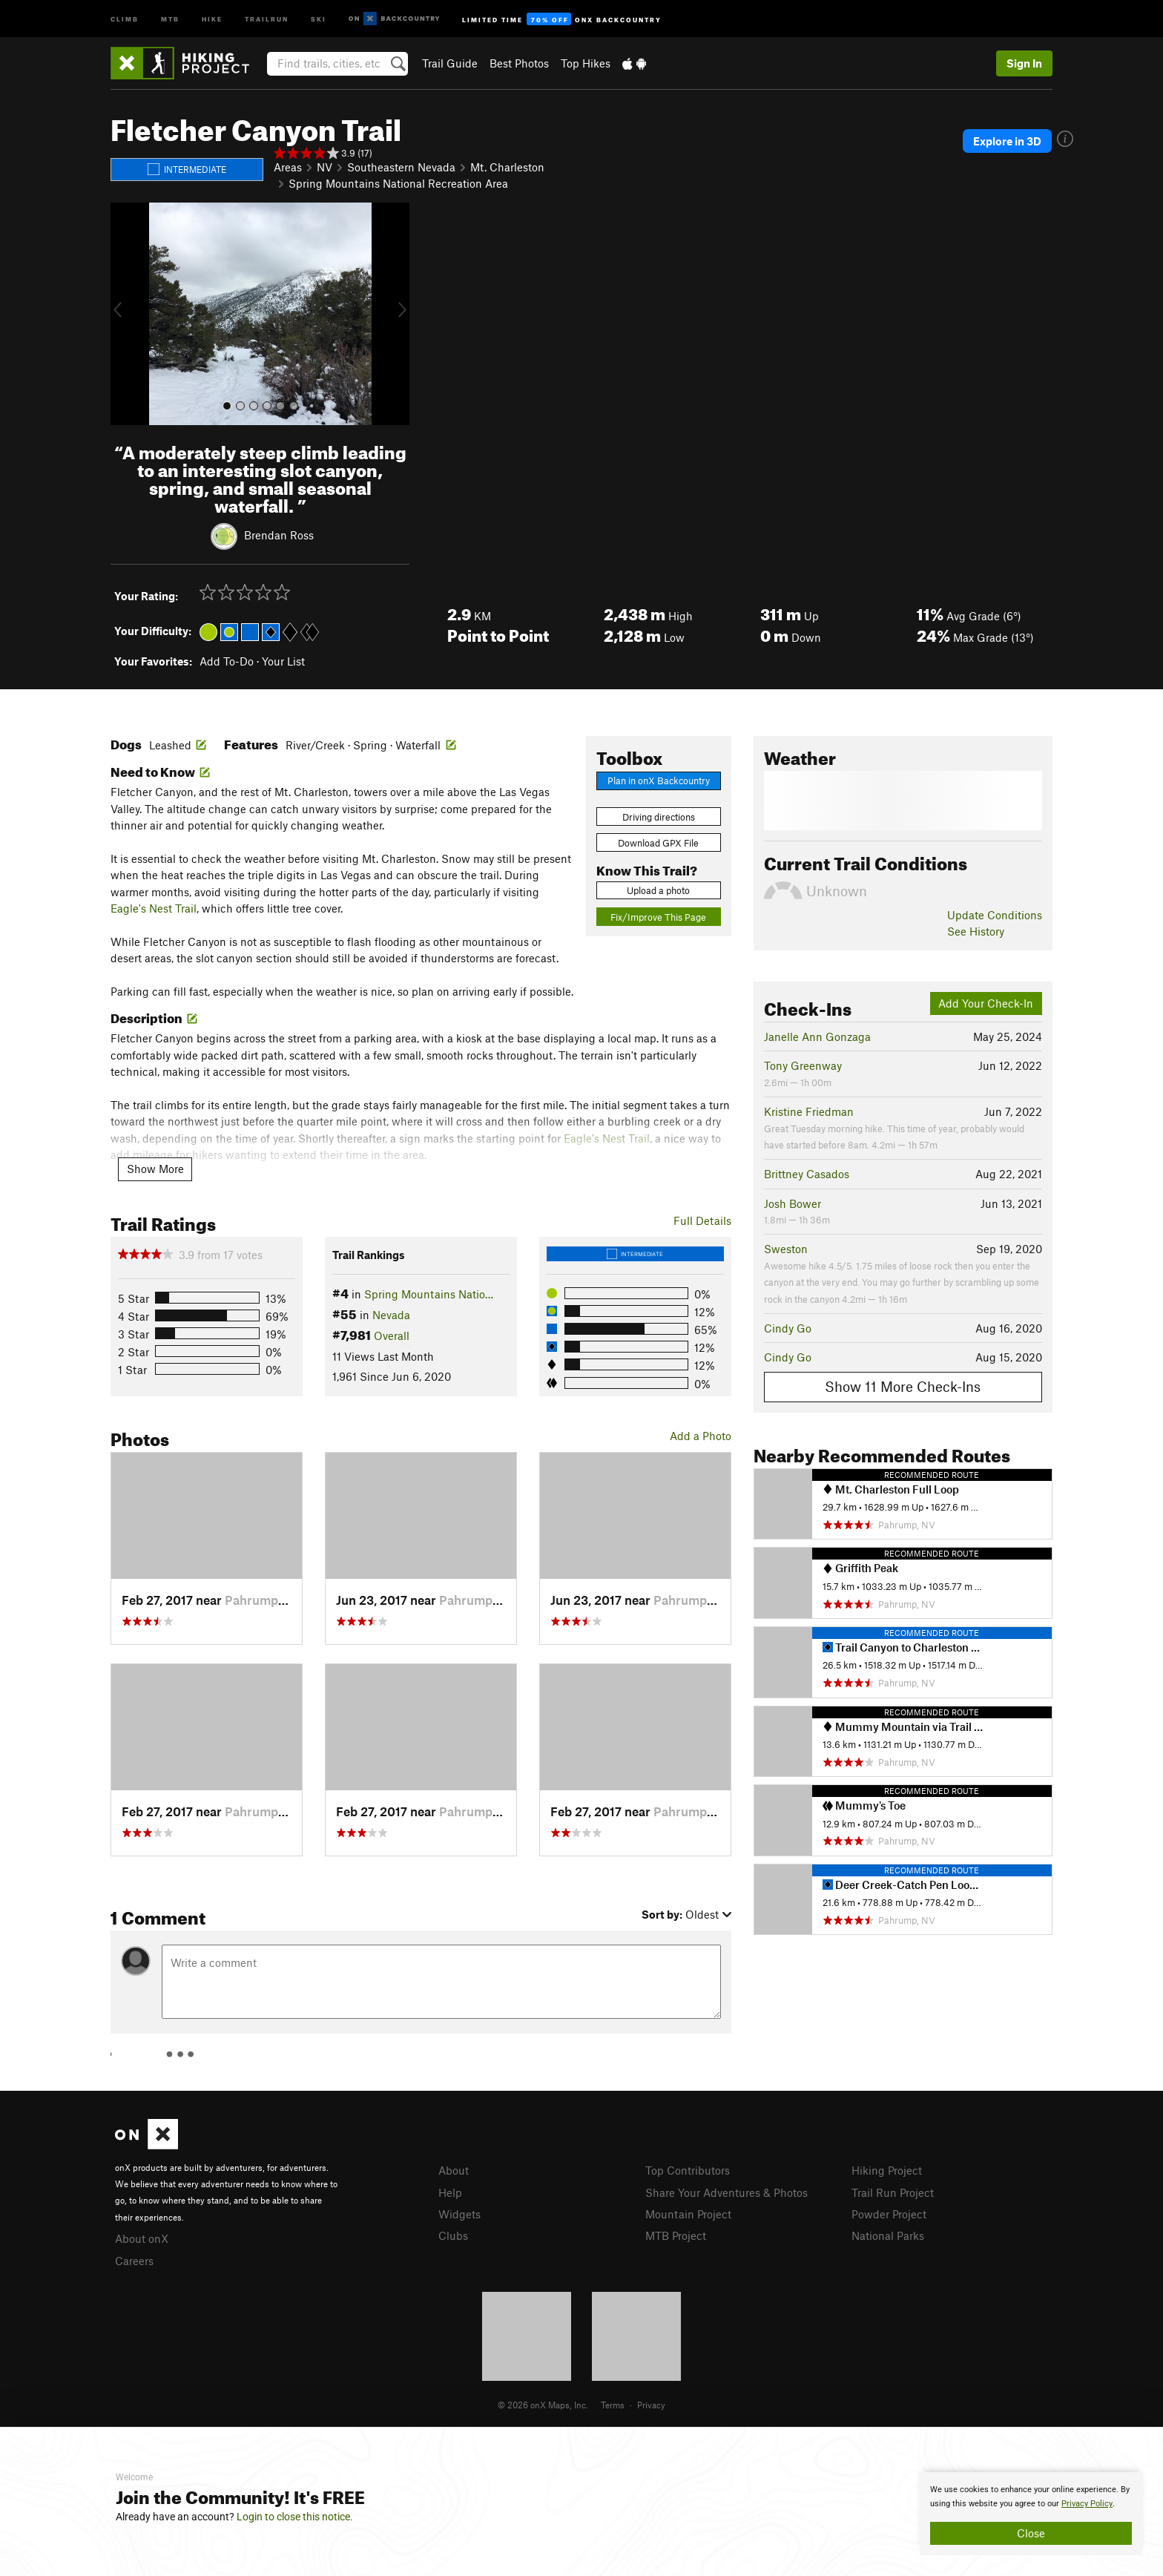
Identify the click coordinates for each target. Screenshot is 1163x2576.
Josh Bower (792, 1203)
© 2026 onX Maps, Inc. (543, 2404)
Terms (613, 2404)
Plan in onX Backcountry (658, 780)
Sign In (1024, 63)
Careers (134, 2260)
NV (324, 167)
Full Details (702, 1220)
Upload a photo (658, 890)
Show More (155, 1168)
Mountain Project (688, 2214)
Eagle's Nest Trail (154, 908)
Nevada (391, 1314)
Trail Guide (450, 63)
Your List (283, 661)
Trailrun (267, 18)
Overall (391, 1335)
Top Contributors (687, 2170)
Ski (318, 18)
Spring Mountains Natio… (428, 1294)
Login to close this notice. (295, 2517)
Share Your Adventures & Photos (726, 2192)
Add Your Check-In (985, 1003)
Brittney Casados (806, 1173)
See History (975, 931)
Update (994, 914)
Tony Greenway (803, 1065)
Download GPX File (658, 843)
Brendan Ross (279, 534)
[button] (125, 314)
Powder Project (888, 2214)
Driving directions (658, 817)
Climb (125, 18)
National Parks (887, 2235)
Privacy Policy (1087, 2503)
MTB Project (675, 2235)
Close (1031, 2533)
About (453, 2170)
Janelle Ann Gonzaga (817, 1036)
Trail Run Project (892, 2192)
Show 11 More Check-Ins (903, 1386)
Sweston (786, 1248)
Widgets (459, 2214)
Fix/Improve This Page (658, 917)
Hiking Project (886, 2170)
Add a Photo (700, 1435)
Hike (212, 18)
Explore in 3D (1007, 141)
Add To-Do (227, 661)
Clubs (453, 2235)
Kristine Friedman (809, 1111)
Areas (288, 167)
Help (450, 2192)
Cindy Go (787, 1328)
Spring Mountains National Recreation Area (398, 183)
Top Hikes (585, 63)
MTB (170, 18)
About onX (141, 2238)
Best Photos (519, 63)
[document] (1031, 2514)
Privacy (651, 2404)
